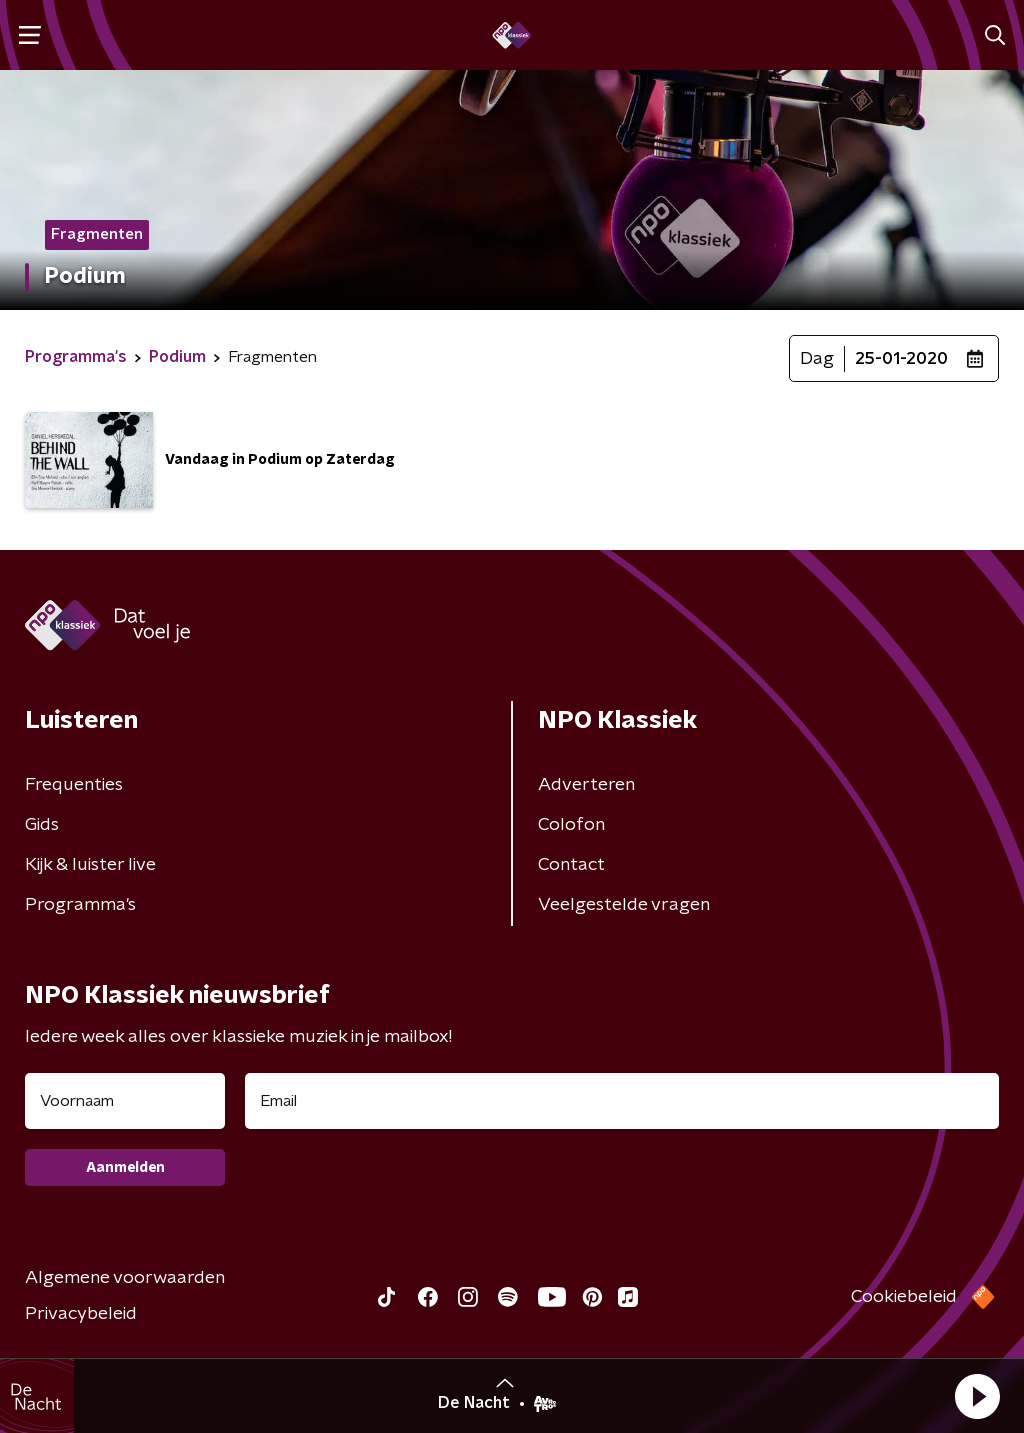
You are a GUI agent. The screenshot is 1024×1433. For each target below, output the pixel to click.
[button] (977, 1396)
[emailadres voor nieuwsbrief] (622, 1101)
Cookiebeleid (904, 1297)
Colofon (571, 825)
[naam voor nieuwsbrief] (125, 1101)
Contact (571, 865)
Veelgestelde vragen (624, 905)
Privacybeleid (81, 1314)
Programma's (80, 905)
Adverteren (586, 785)
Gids (42, 825)
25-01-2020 (901, 359)
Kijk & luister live (90, 865)
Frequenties (74, 785)
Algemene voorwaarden (125, 1278)
